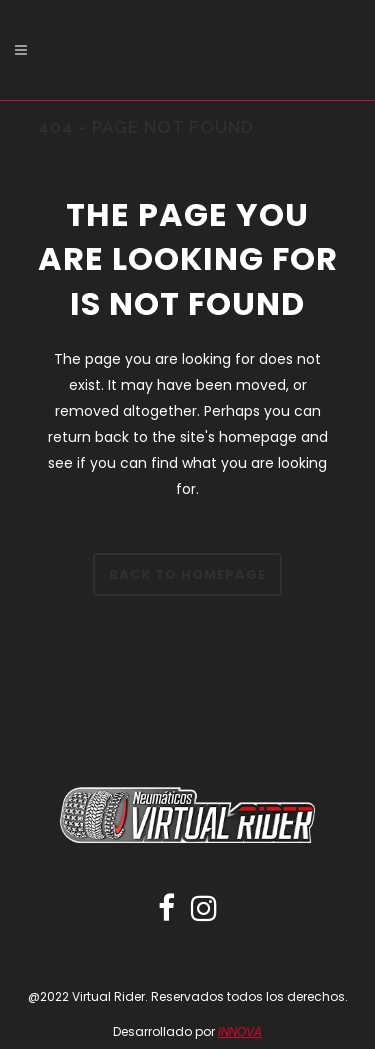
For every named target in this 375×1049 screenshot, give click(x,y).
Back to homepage (187, 574)
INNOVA (240, 1031)
